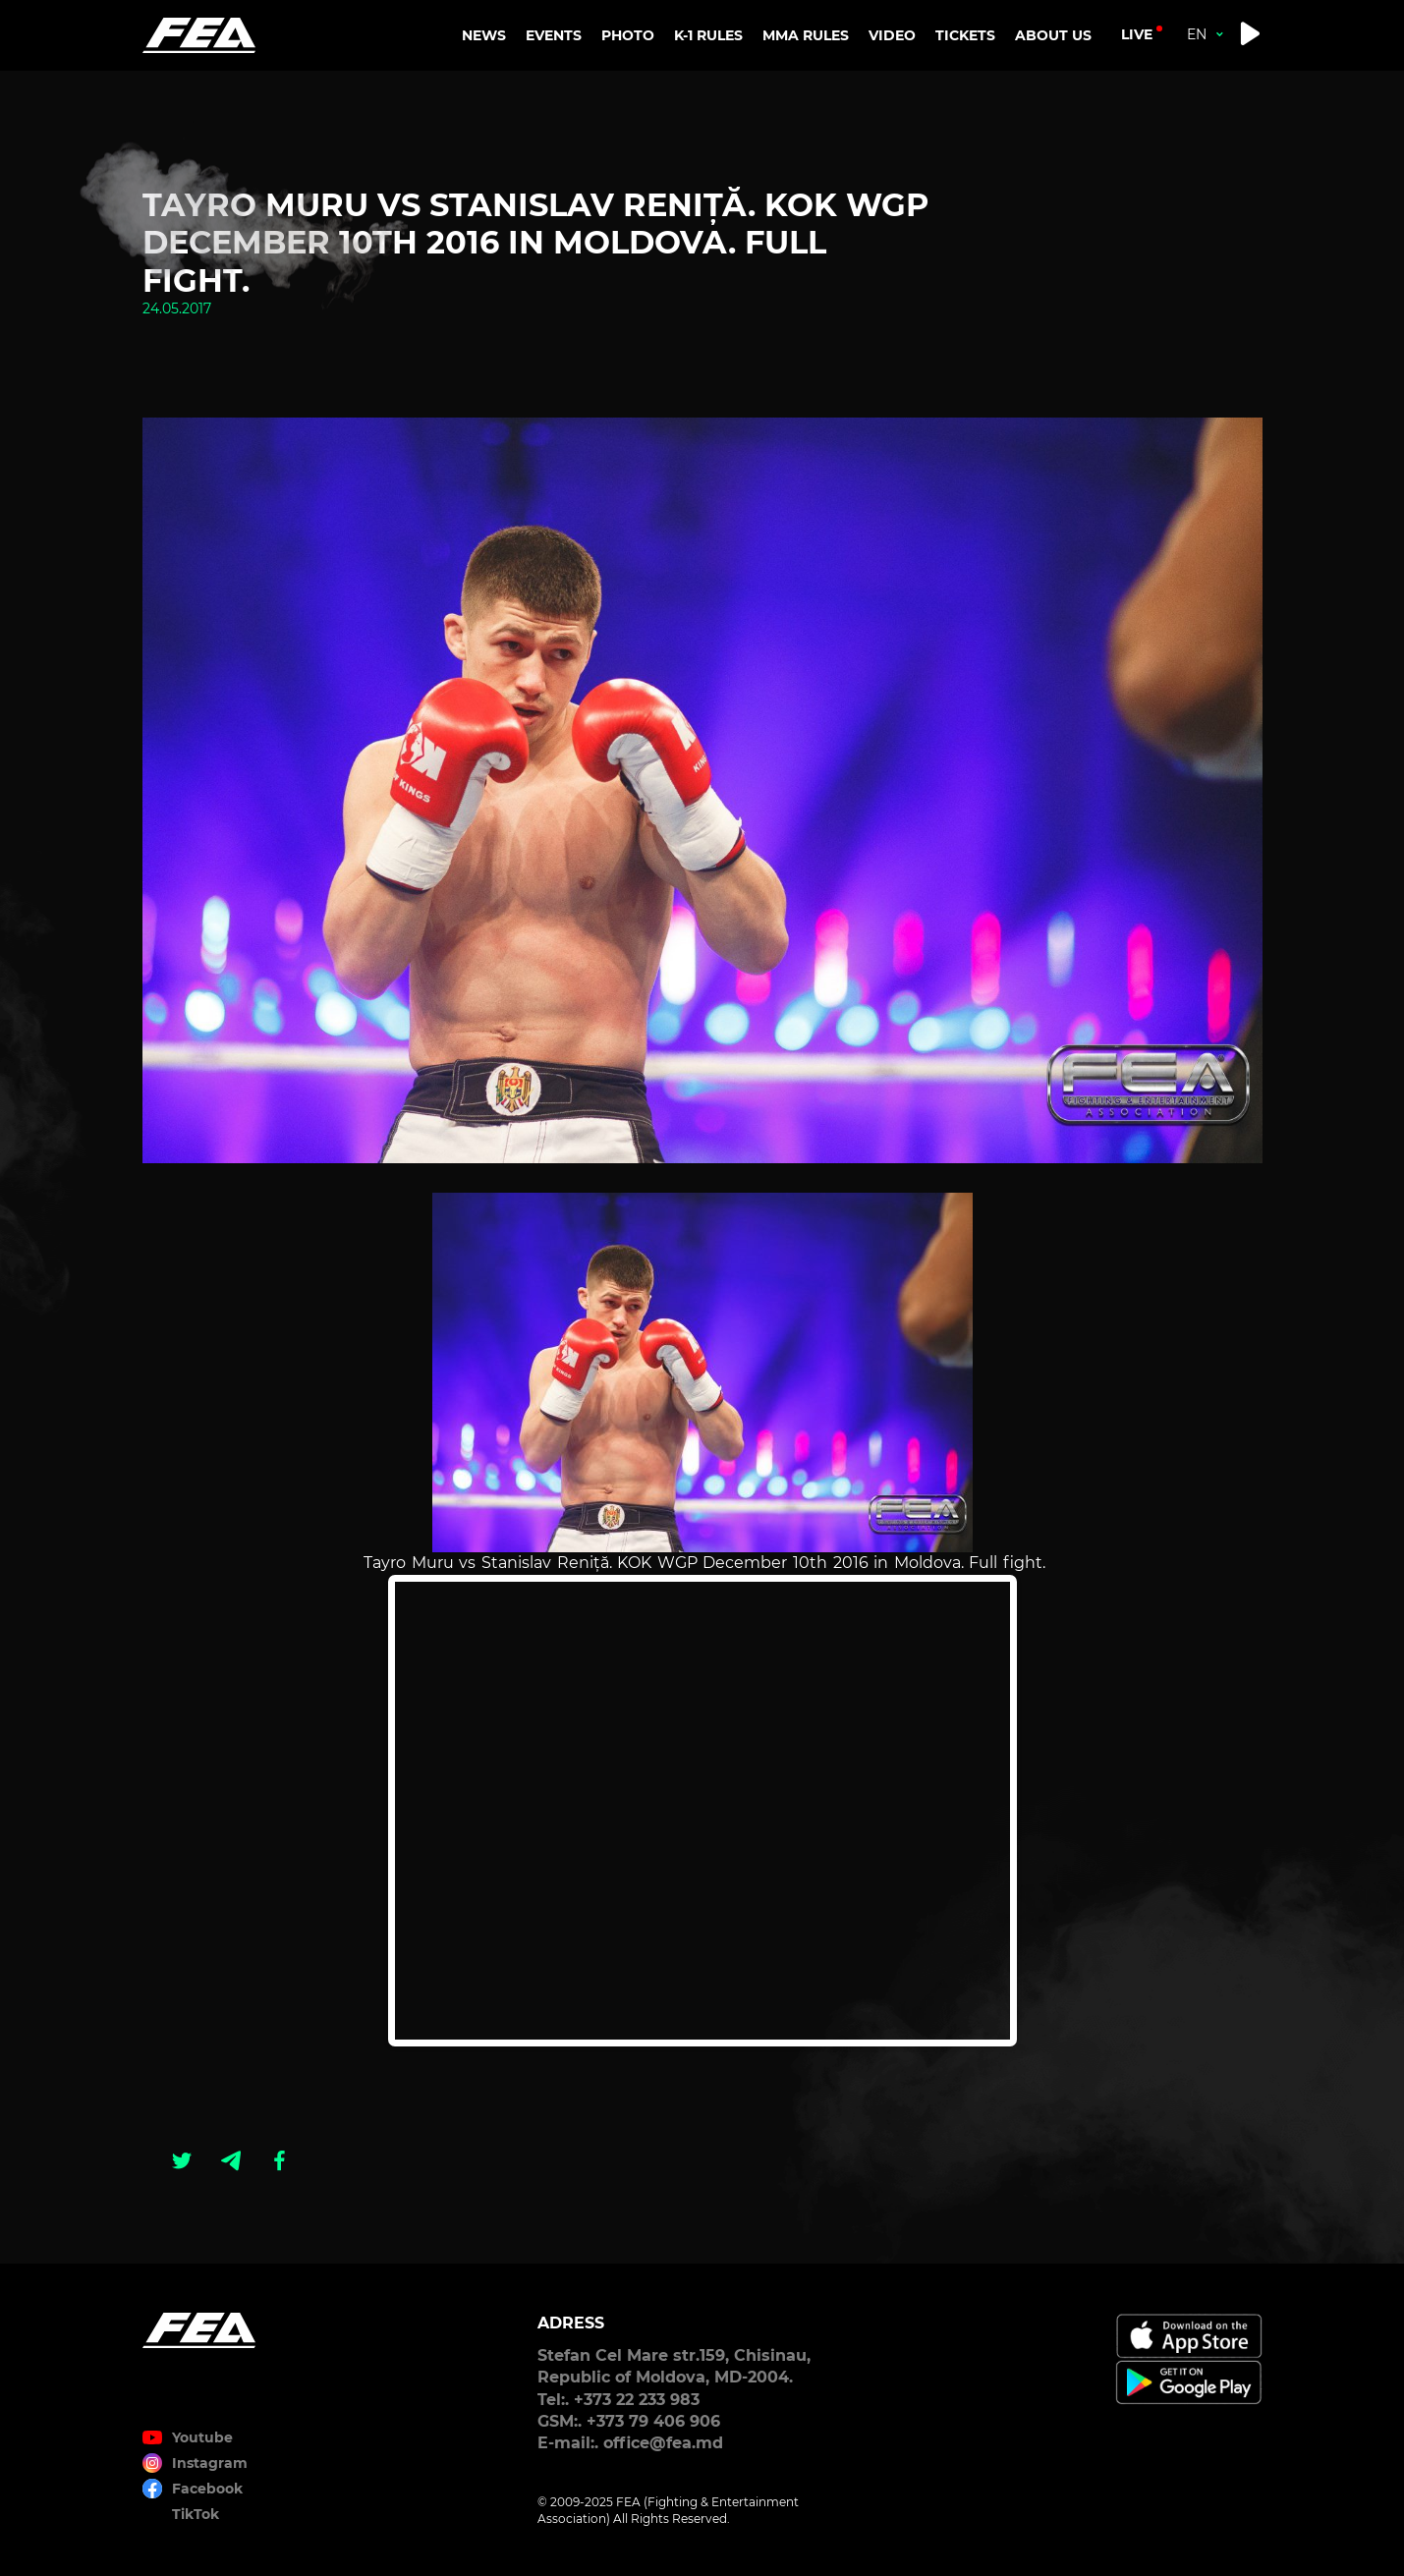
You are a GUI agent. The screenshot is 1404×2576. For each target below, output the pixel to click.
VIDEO (892, 35)
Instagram (210, 2463)
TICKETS (965, 35)
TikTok (195, 2514)
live (1136, 34)
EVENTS (554, 35)
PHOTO (627, 35)
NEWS (484, 35)
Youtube (202, 2437)
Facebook (207, 2488)
